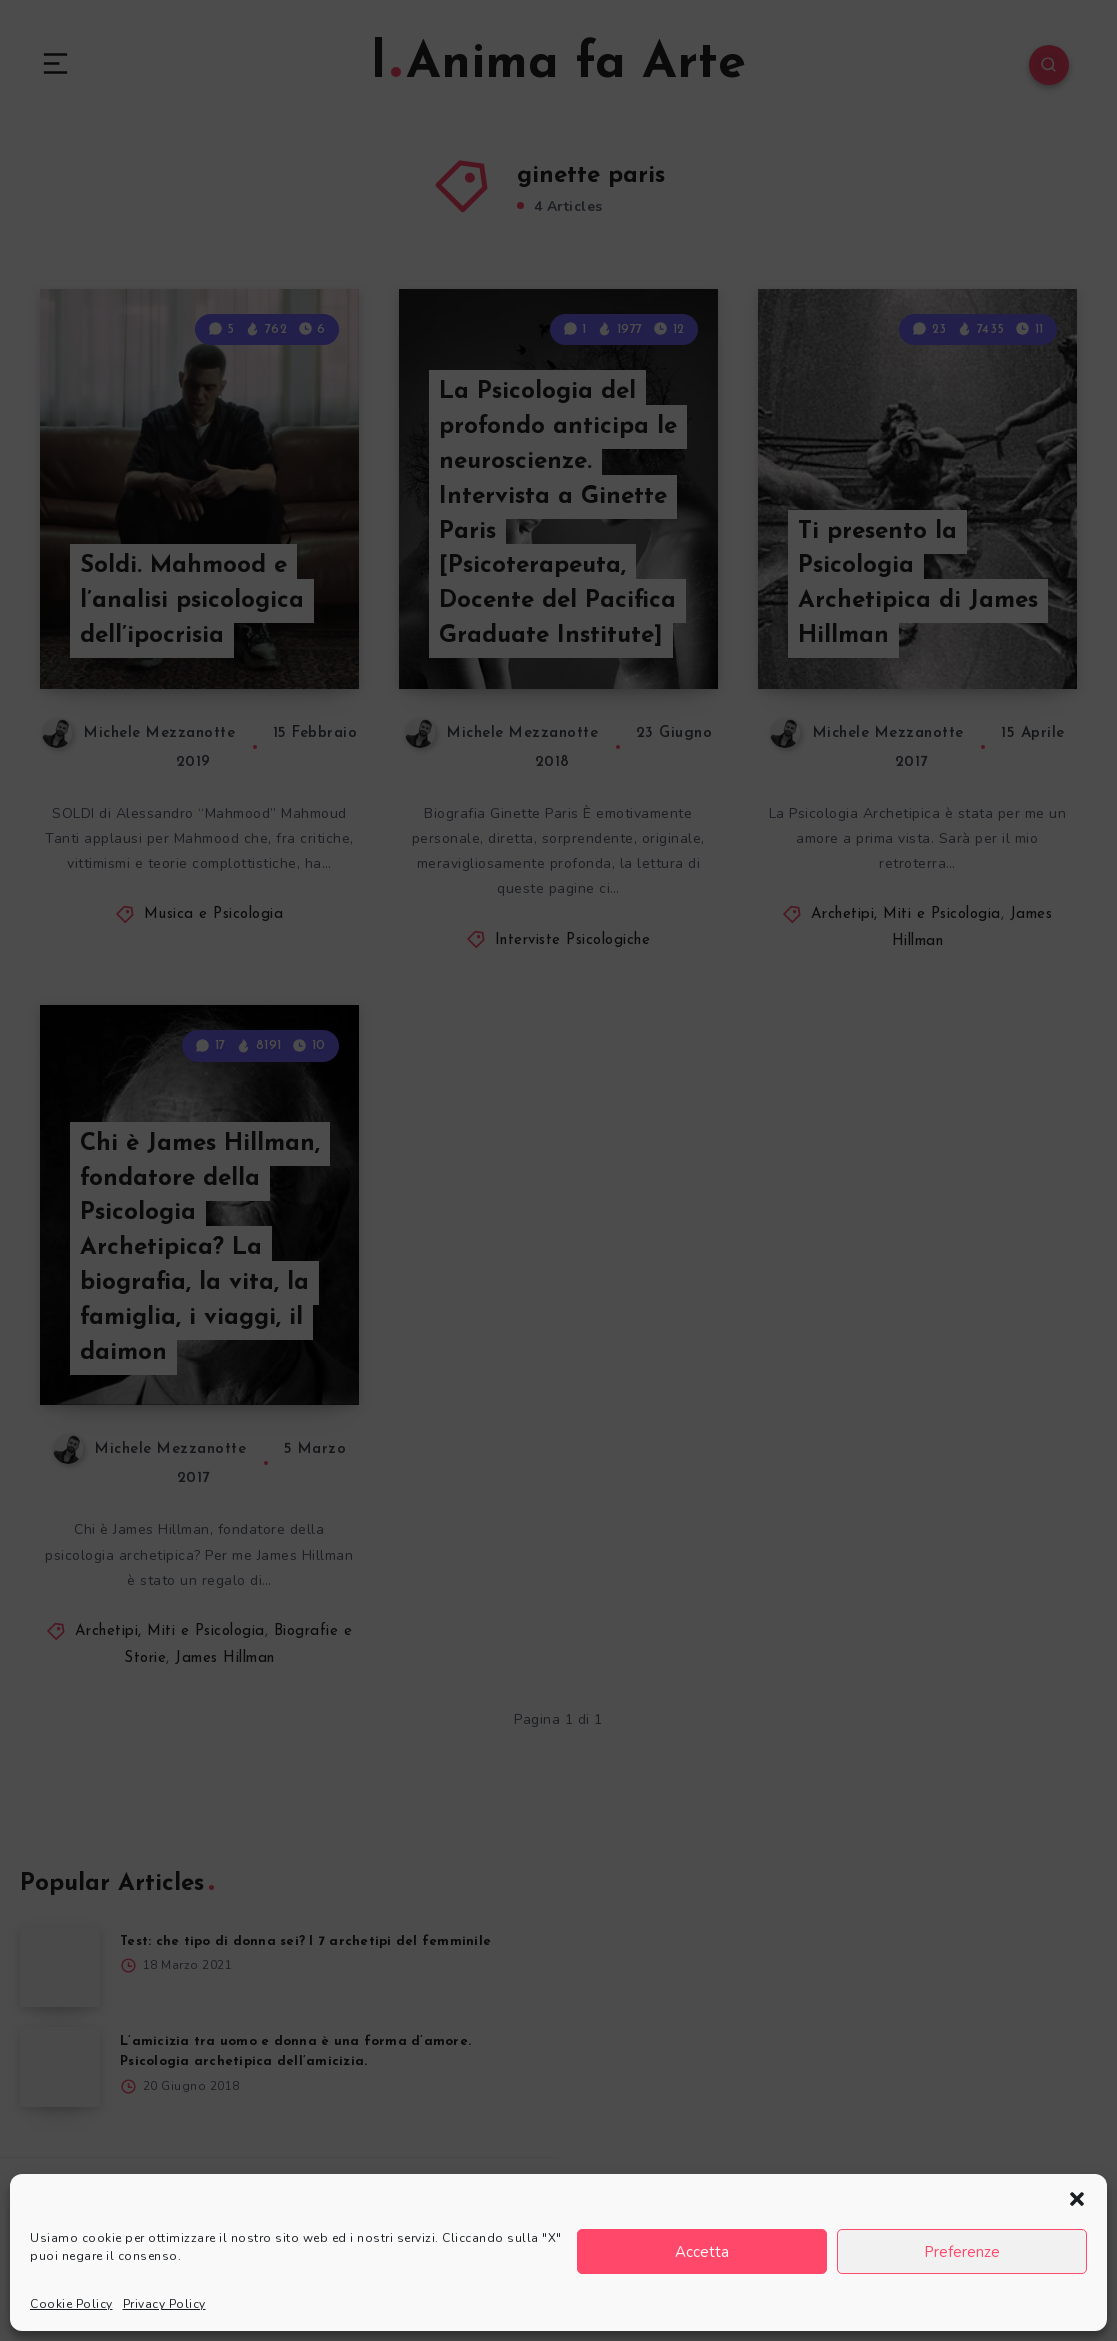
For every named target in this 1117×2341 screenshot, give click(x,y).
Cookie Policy (71, 2304)
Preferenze (962, 2252)
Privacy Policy (164, 2304)
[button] (1077, 2199)
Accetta (702, 2252)
